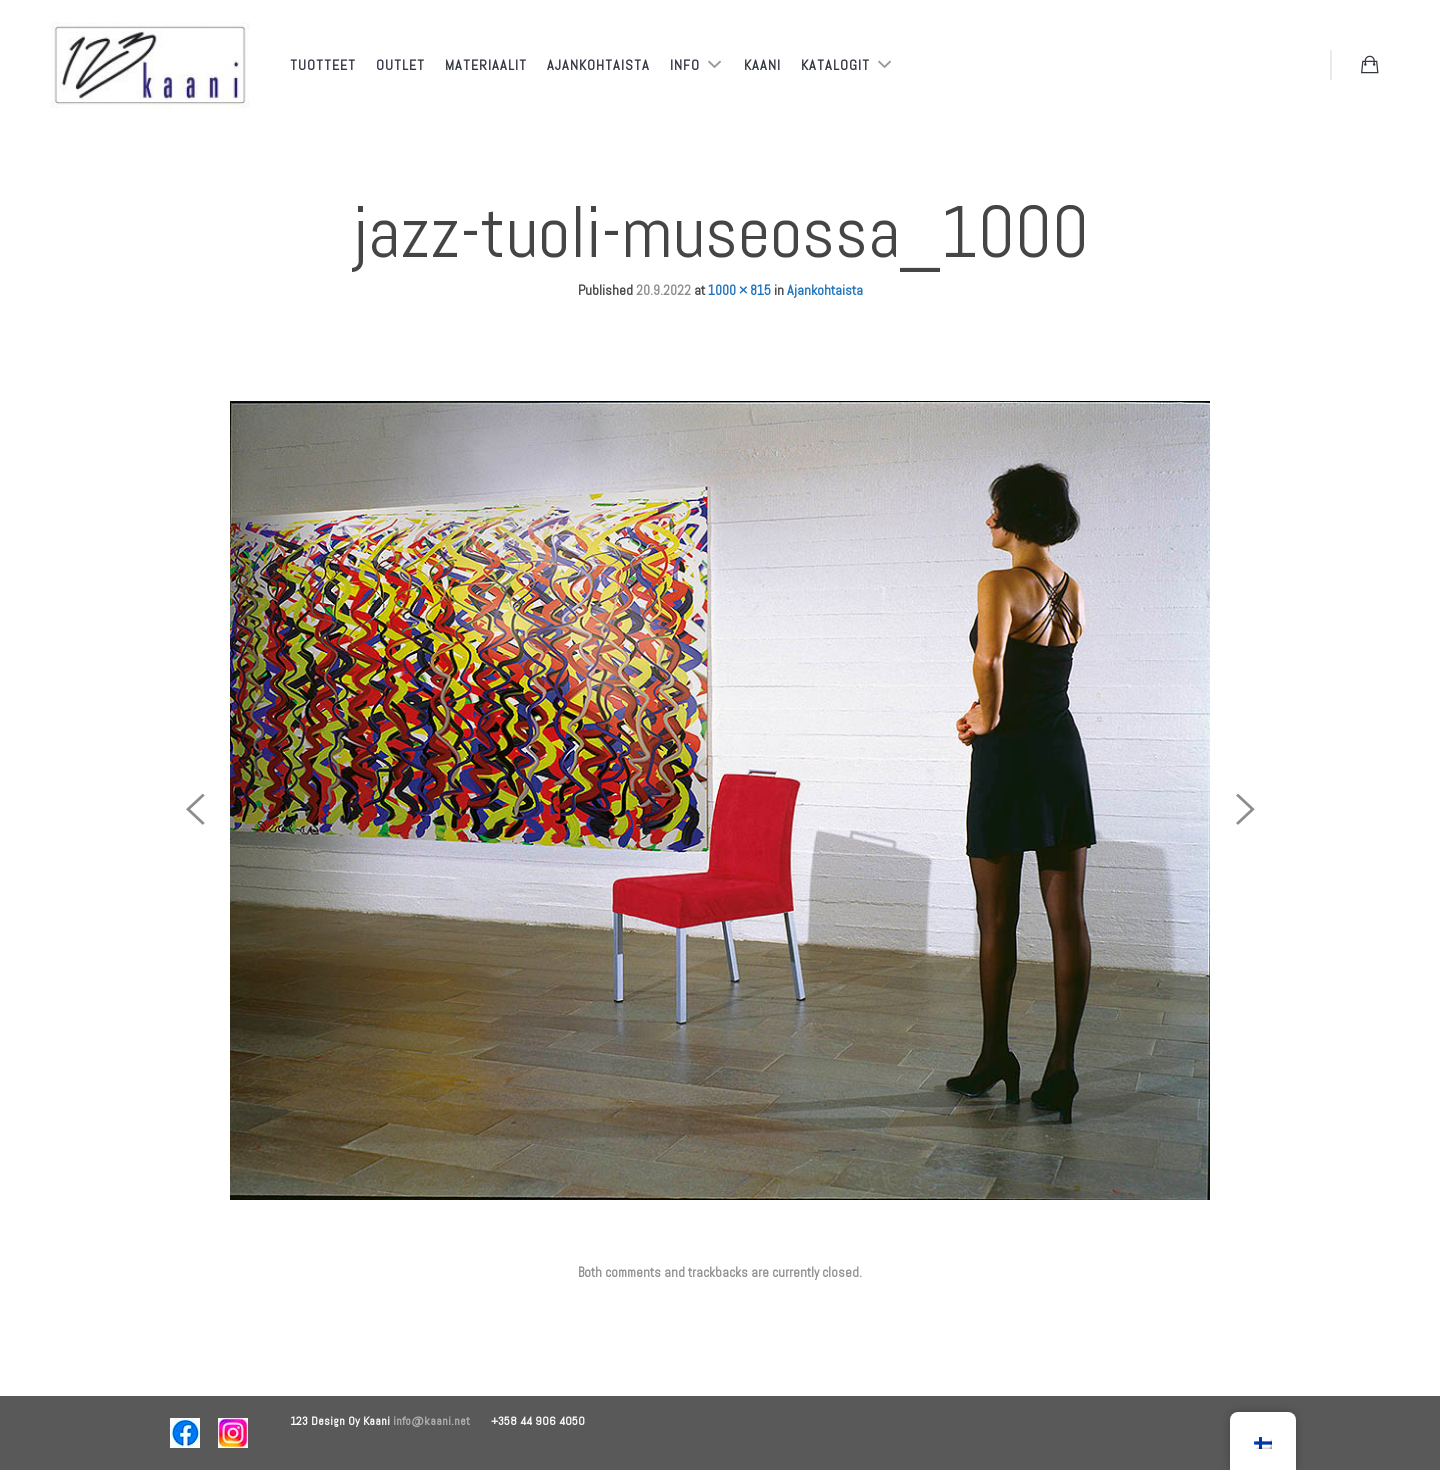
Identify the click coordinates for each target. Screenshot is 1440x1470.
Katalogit (837, 65)
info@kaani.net (442, 1421)
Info (687, 65)
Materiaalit (486, 65)
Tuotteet (323, 65)
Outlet (400, 65)
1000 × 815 (739, 290)
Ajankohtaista (598, 65)
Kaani (762, 65)
